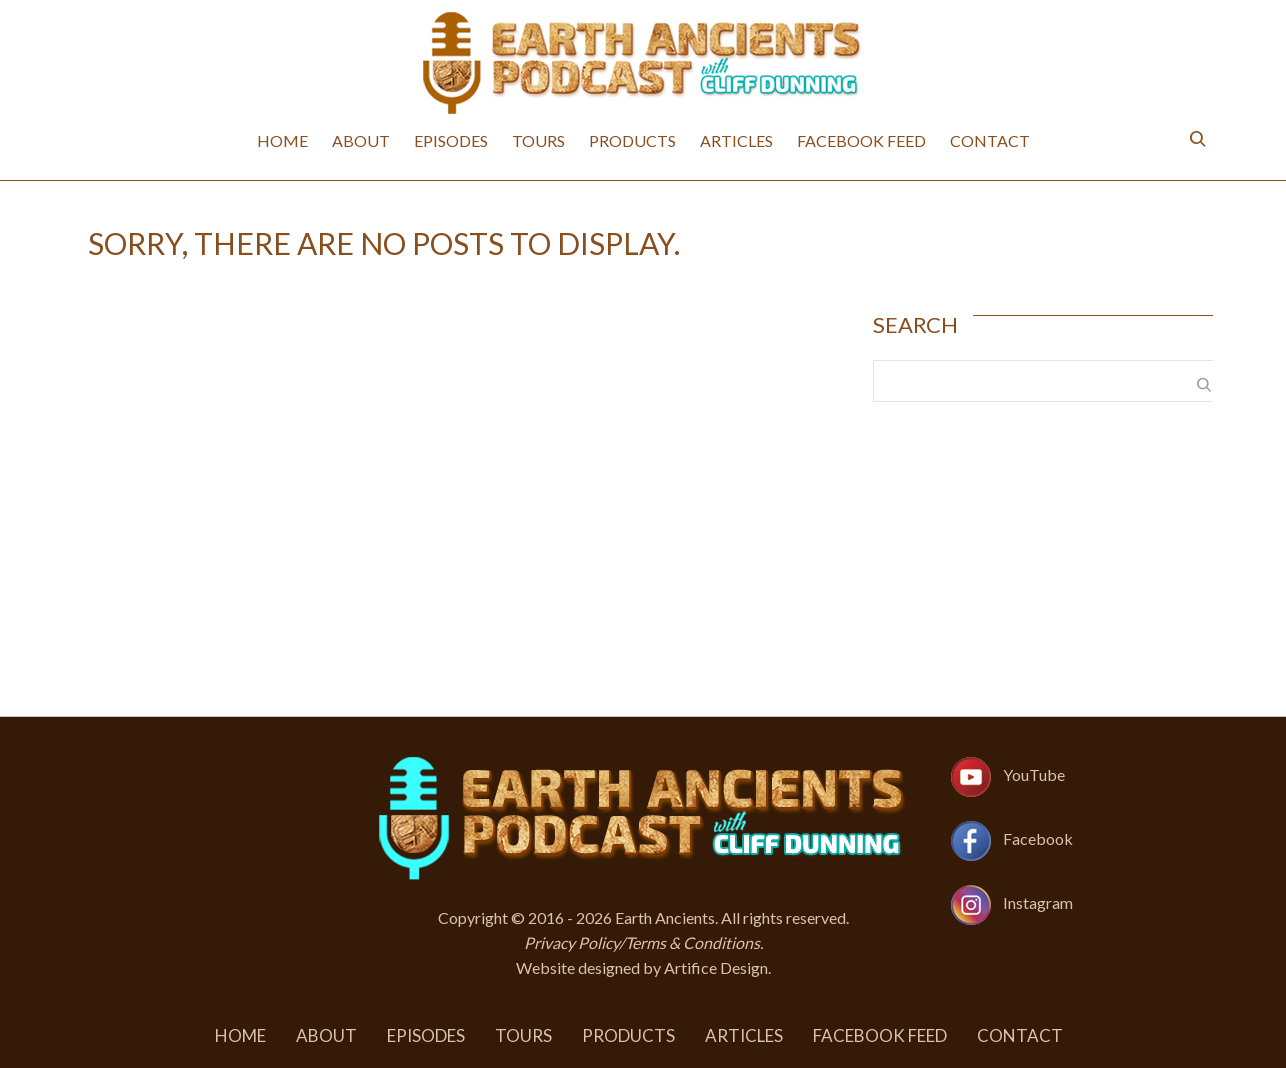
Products (632, 140)
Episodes (451, 140)
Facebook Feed (861, 140)
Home (282, 140)
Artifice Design (716, 967)
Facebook (1038, 838)
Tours (538, 140)
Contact (990, 140)
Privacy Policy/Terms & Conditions (642, 942)
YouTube (1034, 774)
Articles (736, 140)
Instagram (1038, 902)
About (361, 140)
